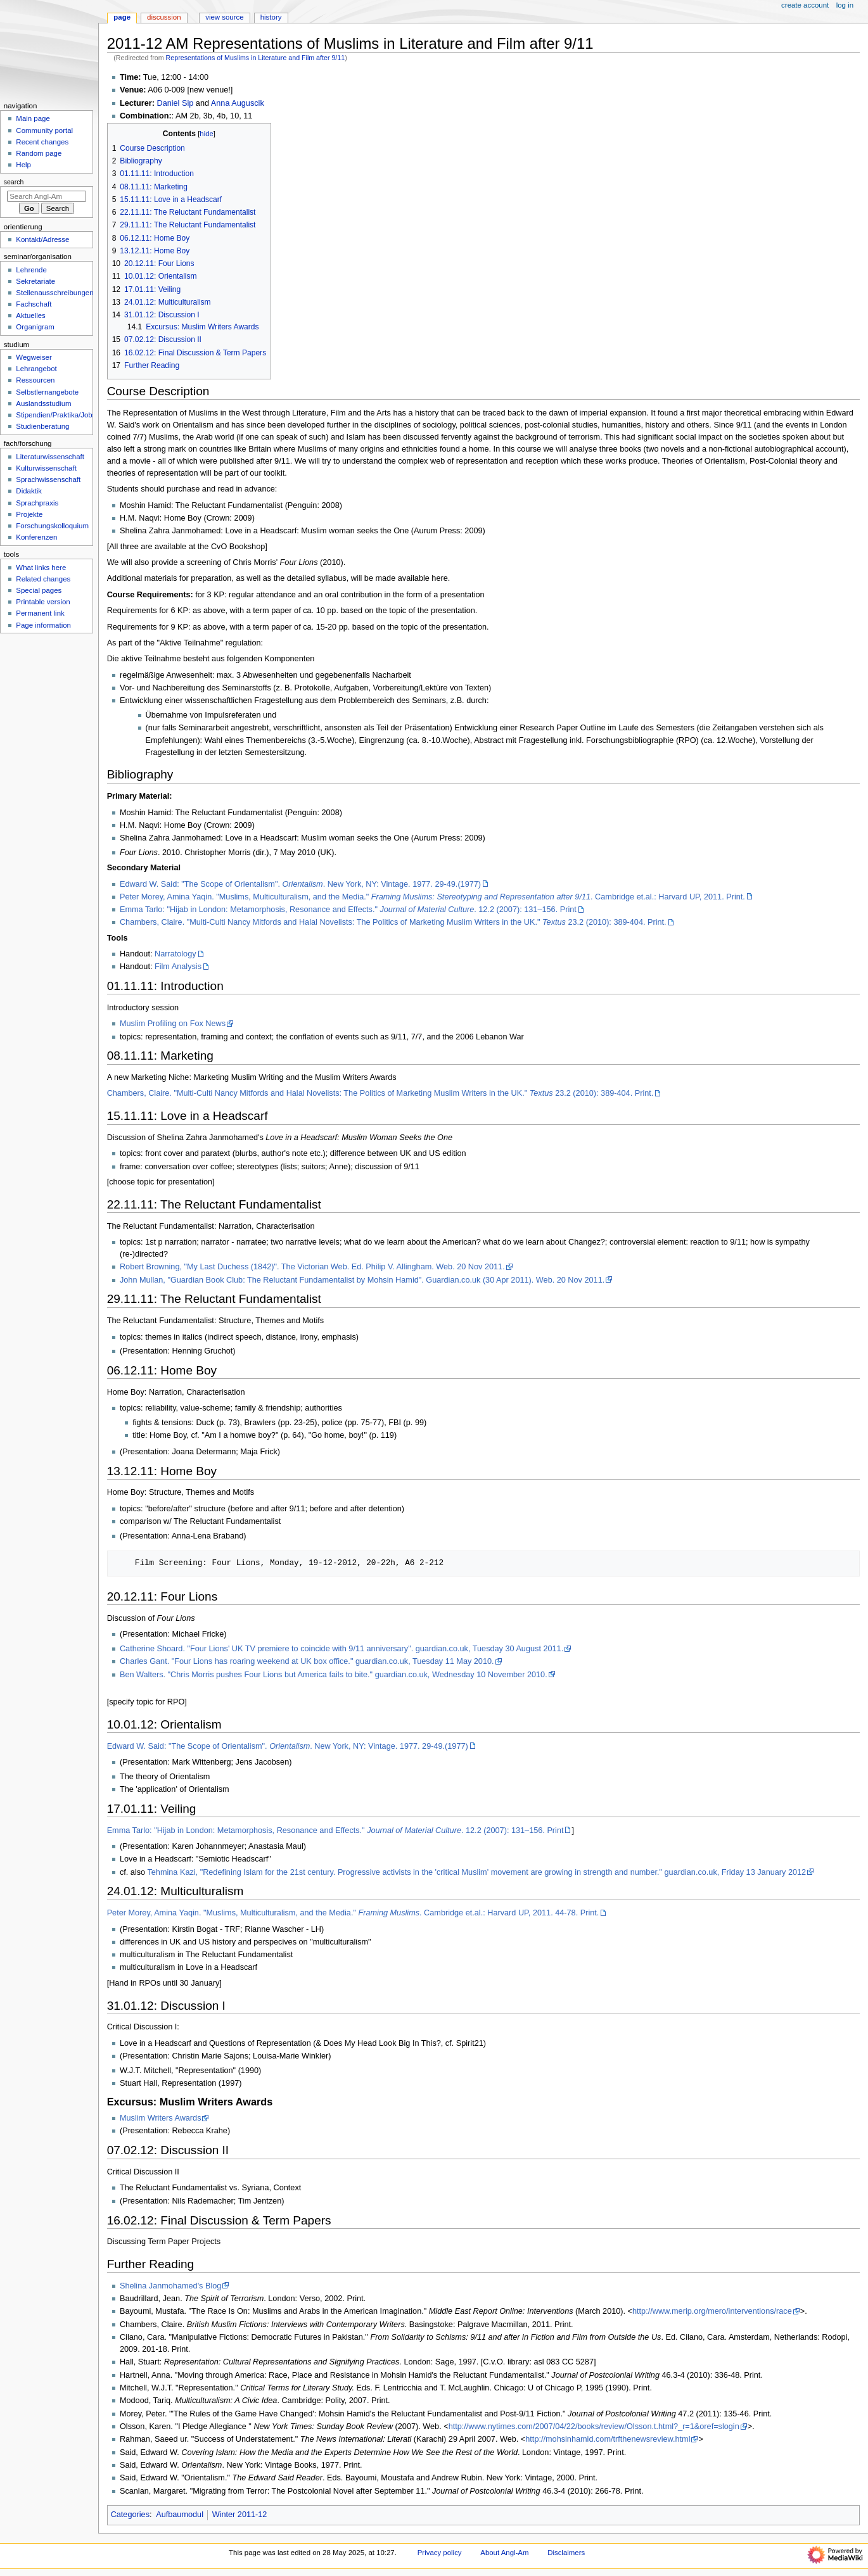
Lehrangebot (36, 368)
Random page (38, 153)
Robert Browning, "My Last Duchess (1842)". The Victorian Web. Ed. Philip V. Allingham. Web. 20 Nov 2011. (312, 1266)
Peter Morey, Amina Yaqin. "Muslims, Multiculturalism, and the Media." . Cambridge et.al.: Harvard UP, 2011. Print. (432, 896)
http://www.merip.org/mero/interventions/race (712, 2311)
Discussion (164, 17)
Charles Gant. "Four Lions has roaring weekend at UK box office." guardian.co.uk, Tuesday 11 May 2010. (307, 1661)
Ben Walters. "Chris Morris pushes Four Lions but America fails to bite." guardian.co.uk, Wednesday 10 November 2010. (333, 1674)
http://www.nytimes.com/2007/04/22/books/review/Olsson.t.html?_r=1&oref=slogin (594, 2426)
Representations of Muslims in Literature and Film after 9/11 (255, 57)
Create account (805, 5)
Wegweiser (33, 357)
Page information (43, 625)
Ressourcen (35, 380)
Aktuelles (30, 315)
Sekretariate (35, 281)
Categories (130, 2514)
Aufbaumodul (179, 2514)
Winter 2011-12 (239, 2514)
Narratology (175, 953)
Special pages (38, 590)
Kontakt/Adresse (42, 239)
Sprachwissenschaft (48, 479)
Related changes (43, 579)
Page (122, 17)
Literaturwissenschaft (50, 456)
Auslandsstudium (43, 403)
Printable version (43, 602)
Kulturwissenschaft (46, 468)
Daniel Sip (174, 103)
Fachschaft (33, 304)
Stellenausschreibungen (54, 292)
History (271, 17)
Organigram (35, 327)
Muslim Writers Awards (160, 2118)
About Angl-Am (504, 2552)
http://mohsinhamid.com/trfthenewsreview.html (607, 2439)
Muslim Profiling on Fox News (173, 1023)
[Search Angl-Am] (46, 196)
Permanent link (40, 613)
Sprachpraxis (37, 503)
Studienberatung (42, 426)
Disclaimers (566, 2552)
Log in (844, 5)
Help (23, 164)
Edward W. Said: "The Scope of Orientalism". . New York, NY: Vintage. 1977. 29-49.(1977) (300, 884)
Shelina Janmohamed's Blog (170, 2285)
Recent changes (42, 142)
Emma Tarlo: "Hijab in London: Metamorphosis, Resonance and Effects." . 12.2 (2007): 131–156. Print (348, 909)
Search (14, 182)
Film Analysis (178, 966)
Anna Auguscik (237, 103)
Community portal (44, 130)
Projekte (29, 514)
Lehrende (31, 270)
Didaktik (29, 491)
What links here (41, 567)
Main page (33, 118)
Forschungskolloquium (52, 526)
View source (224, 17)
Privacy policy (440, 2552)
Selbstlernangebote (47, 392)
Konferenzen (36, 537)
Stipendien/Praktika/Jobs (56, 415)
